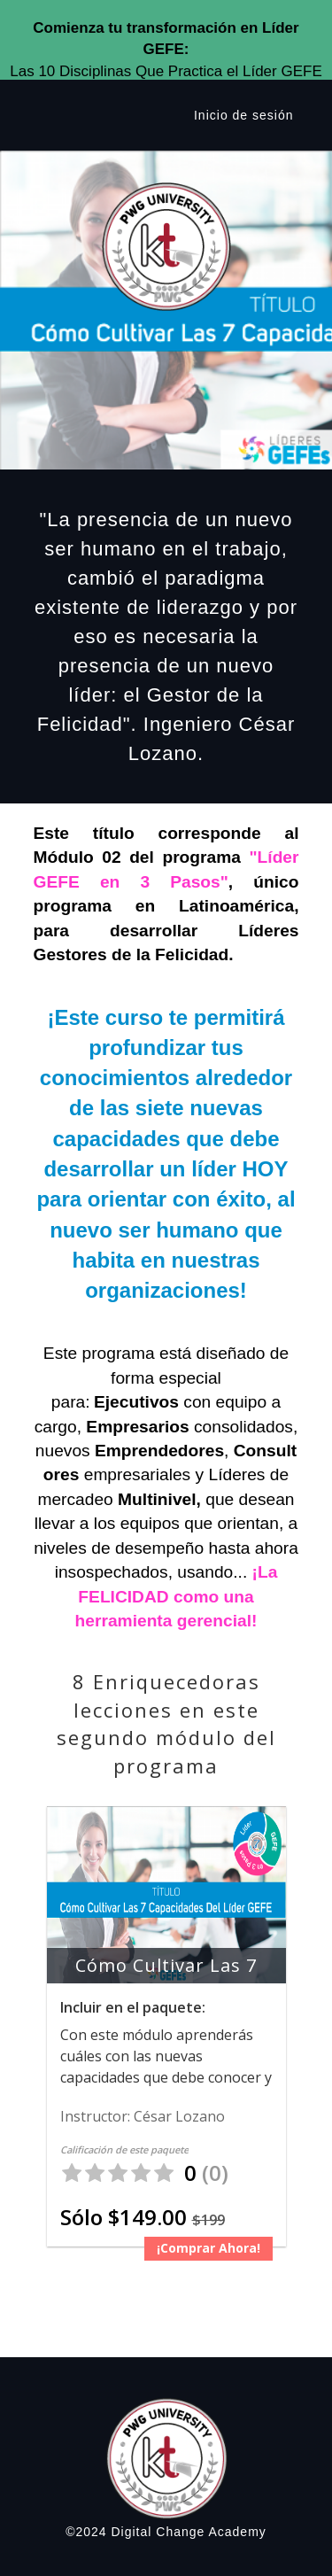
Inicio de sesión (244, 115)
